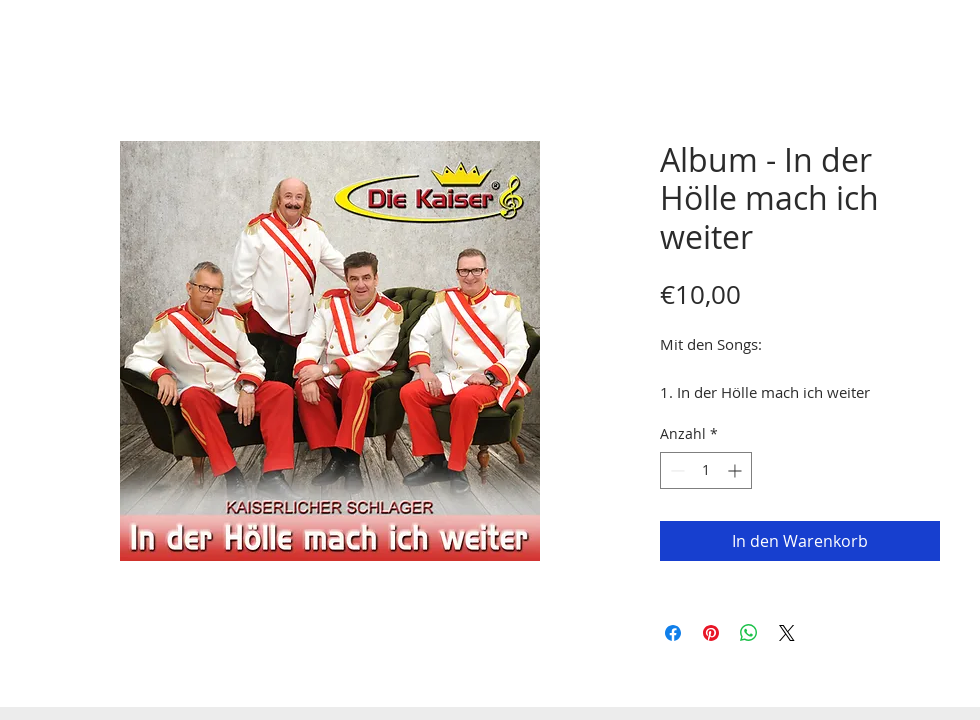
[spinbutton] (706, 470)
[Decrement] (675, 470)
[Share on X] (787, 633)
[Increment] (736, 470)
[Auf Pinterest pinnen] (711, 633)
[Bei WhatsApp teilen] (749, 633)
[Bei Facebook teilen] (673, 633)
